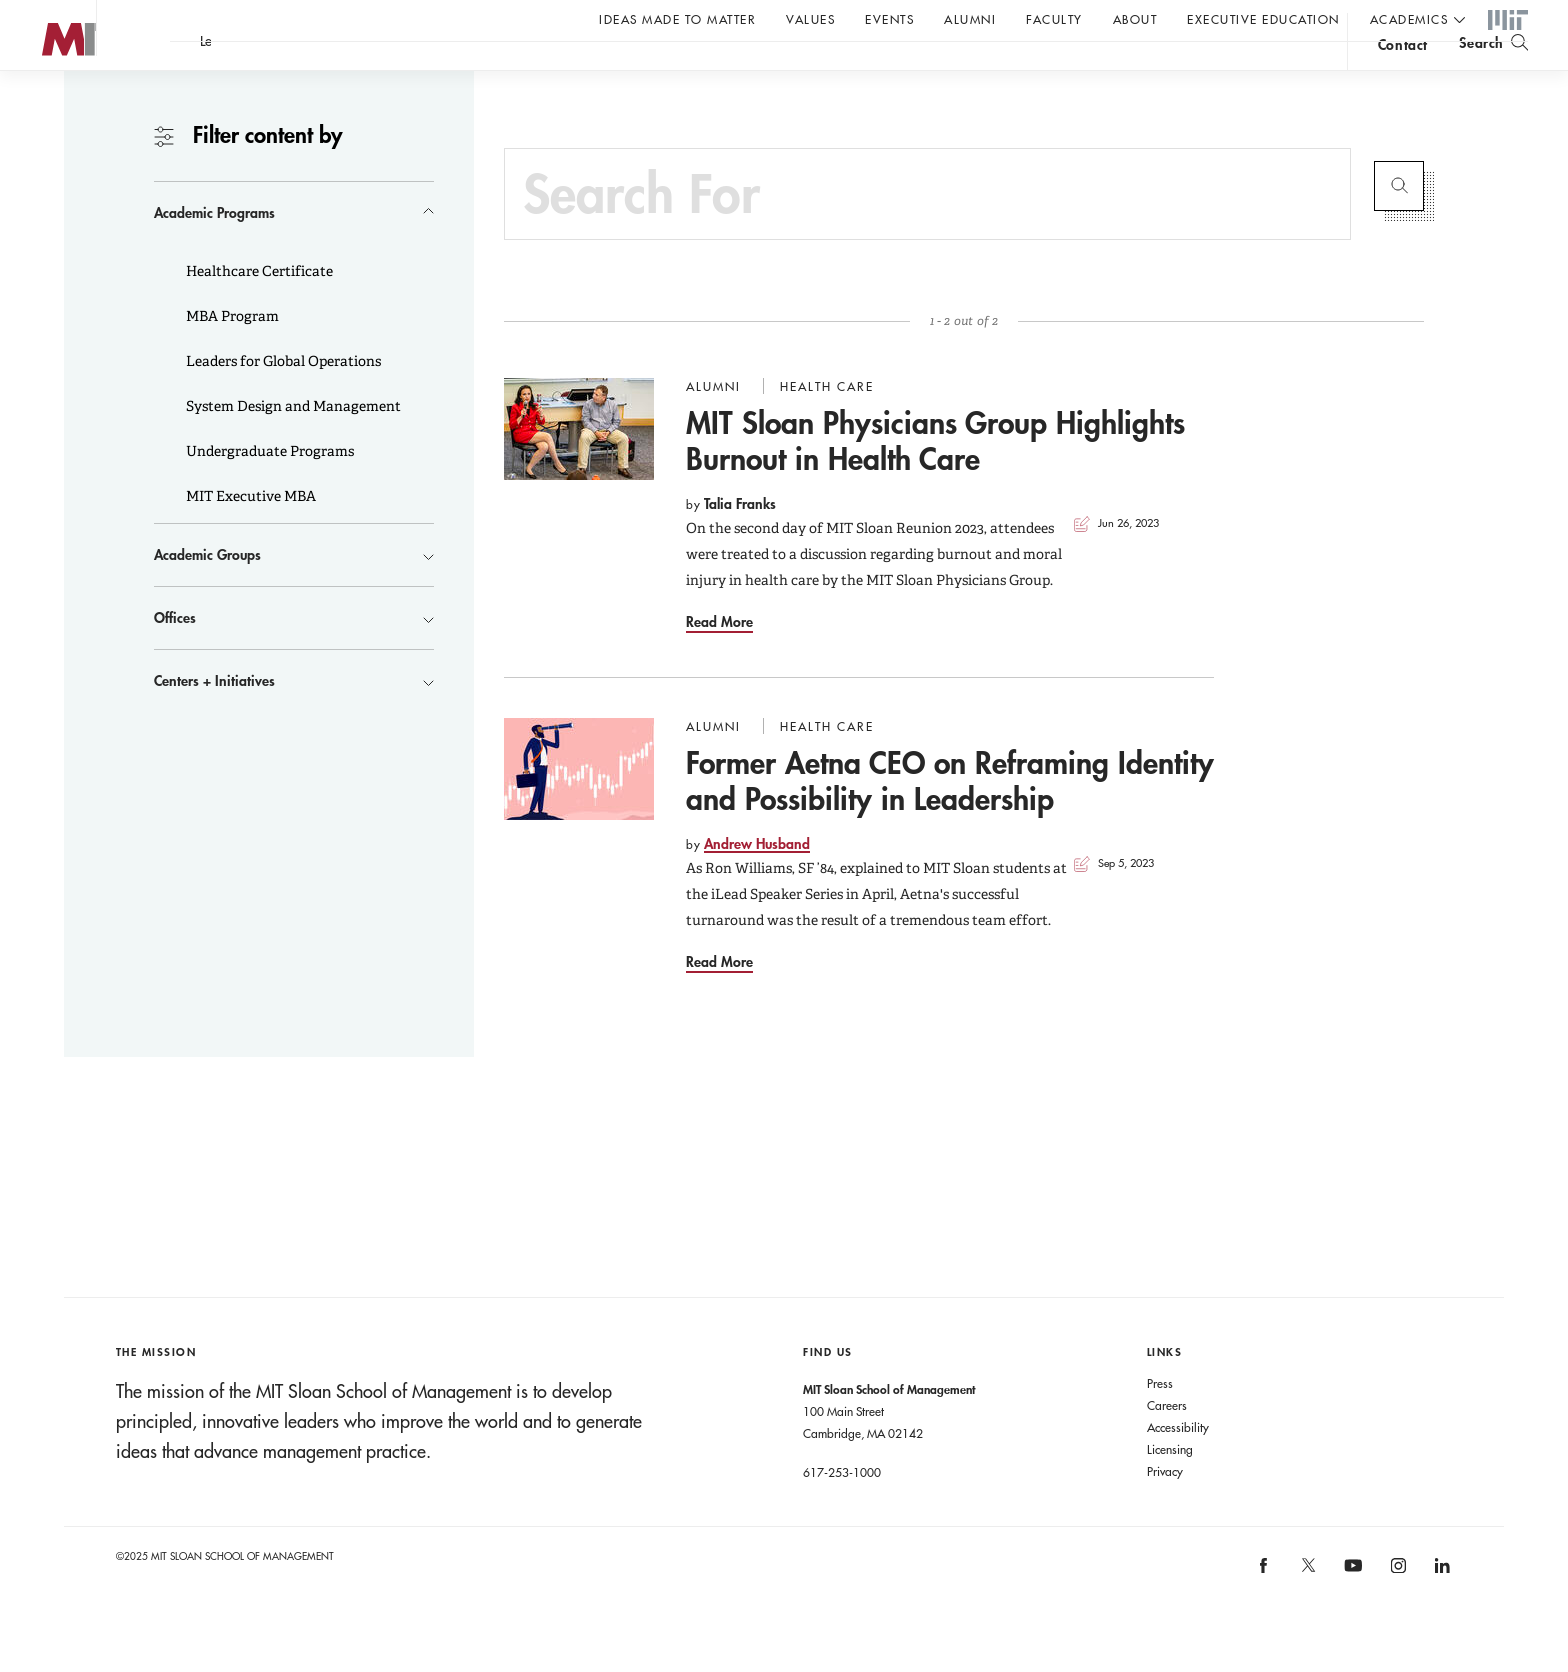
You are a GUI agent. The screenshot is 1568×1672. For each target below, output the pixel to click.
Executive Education (1263, 19)
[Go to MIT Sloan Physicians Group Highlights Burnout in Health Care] (579, 469)
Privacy (1165, 1511)
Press (1160, 1423)
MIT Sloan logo (51, 99)
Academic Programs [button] (214, 252)
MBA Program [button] (231, 356)
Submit (1399, 226)
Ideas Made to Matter (677, 19)
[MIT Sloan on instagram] (1396, 1611)
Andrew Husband (757, 883)
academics (1409, 19)
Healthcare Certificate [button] (258, 311)
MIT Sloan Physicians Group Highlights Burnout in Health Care (935, 480)
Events (889, 19)
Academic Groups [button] (207, 594)
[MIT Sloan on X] (1307, 1612)
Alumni (970, 19)
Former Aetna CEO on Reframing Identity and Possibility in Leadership (950, 820)
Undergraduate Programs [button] (268, 491)
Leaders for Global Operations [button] (282, 401)
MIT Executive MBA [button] (249, 536)
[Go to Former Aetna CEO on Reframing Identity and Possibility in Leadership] (579, 809)
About (1135, 19)
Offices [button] (175, 657)
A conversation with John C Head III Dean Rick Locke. (661, 71)
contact (1403, 73)
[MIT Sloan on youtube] (1350, 1616)
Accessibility (1178, 1467)
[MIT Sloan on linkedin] (1440, 1611)
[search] (1493, 70)
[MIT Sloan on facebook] (1265, 1611)
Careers (1167, 1445)
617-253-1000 (842, 1512)
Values (810, 19)
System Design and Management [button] (292, 446)
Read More (719, 661)
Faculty (1054, 19)
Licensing (1170, 1489)
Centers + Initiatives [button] (214, 720)
